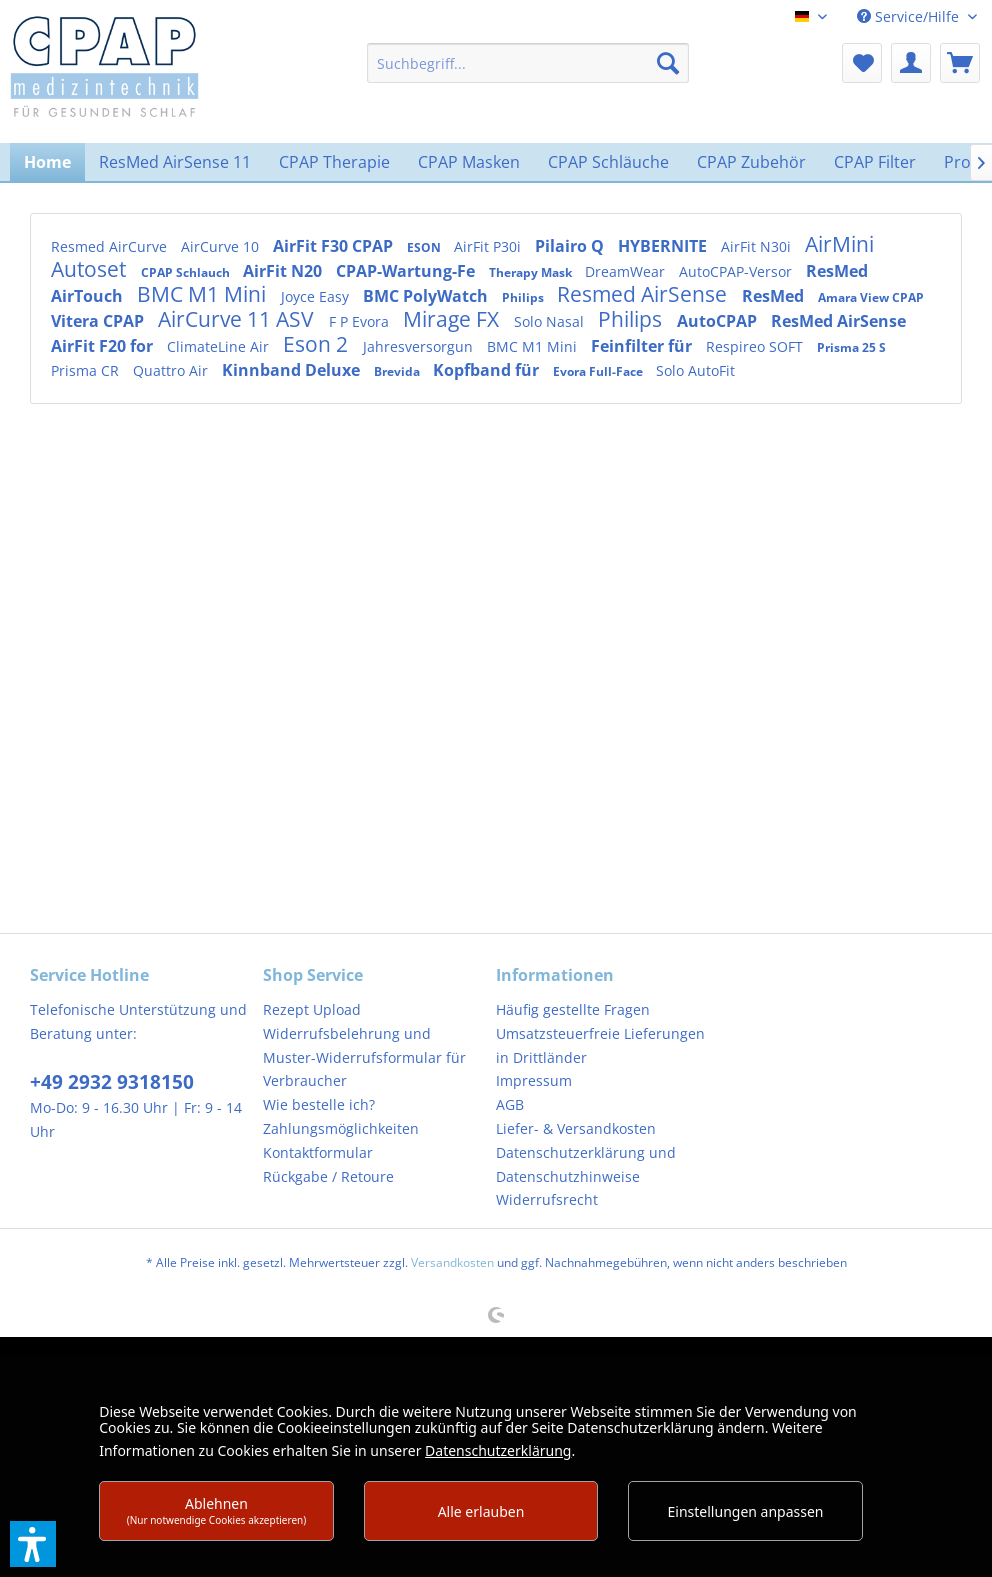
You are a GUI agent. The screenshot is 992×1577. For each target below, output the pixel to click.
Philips (524, 297)
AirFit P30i (489, 246)
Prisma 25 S (851, 347)
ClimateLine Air (220, 346)
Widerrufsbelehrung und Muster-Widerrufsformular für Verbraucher (364, 1057)
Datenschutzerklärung (498, 1450)
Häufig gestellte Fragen (573, 1009)
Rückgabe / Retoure (328, 1176)
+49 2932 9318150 (112, 1082)
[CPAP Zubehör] (751, 162)
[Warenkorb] (960, 63)
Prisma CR (87, 370)
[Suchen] (668, 63)
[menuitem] (528, 63)
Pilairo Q (571, 246)
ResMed (775, 296)
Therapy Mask (532, 272)
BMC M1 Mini (204, 294)
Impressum (534, 1080)
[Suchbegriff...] (528, 63)
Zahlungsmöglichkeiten (341, 1128)
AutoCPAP (719, 321)
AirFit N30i (758, 246)
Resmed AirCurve (111, 246)
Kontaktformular (318, 1152)
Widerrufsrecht (547, 1199)
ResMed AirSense (838, 321)
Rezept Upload (312, 1009)
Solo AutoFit (695, 370)
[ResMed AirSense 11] (175, 162)
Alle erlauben (481, 1511)
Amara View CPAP (871, 297)
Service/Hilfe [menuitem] (910, 16)
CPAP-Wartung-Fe (407, 271)
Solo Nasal (551, 321)
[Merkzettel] (862, 63)
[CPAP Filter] (875, 162)
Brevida (398, 371)
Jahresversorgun (420, 346)
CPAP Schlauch (187, 272)
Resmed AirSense (644, 294)
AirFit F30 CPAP (335, 246)
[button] (33, 1544)
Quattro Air (172, 370)
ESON (425, 247)
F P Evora (361, 321)
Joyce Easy (317, 296)
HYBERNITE (664, 246)
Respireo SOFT (756, 346)
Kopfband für (488, 370)
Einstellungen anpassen (746, 1511)
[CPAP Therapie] (334, 162)
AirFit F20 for (104, 346)
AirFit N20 (284, 271)
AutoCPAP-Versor (737, 271)
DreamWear (627, 271)
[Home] (47, 162)
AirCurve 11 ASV (238, 319)
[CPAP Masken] (469, 162)
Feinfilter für (643, 346)
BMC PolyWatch (427, 296)
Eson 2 (318, 344)
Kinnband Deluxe (293, 370)
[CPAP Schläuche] (608, 162)
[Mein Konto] (911, 63)
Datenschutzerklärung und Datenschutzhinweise (586, 1164)
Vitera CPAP (99, 321)
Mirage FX (453, 319)
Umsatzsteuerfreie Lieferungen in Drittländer (600, 1045)
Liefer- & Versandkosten (576, 1128)
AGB (510, 1104)
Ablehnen (217, 1510)
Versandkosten (452, 1262)
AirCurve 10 (222, 246)
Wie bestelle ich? (319, 1104)
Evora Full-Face (599, 371)
